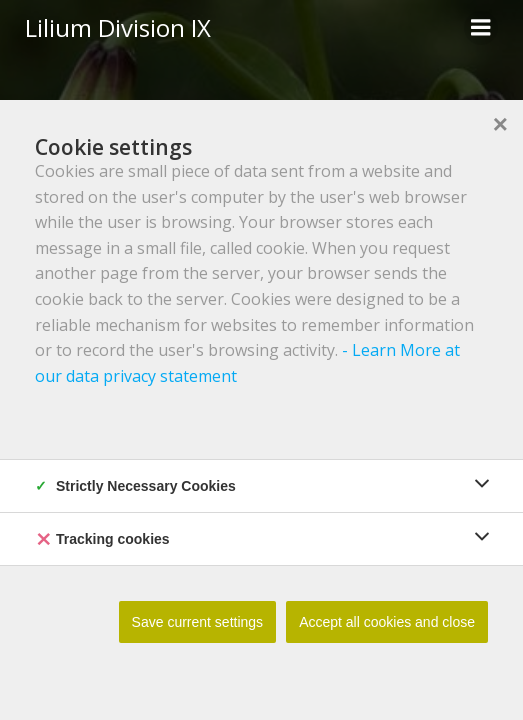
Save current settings (198, 622)
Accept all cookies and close (387, 622)
